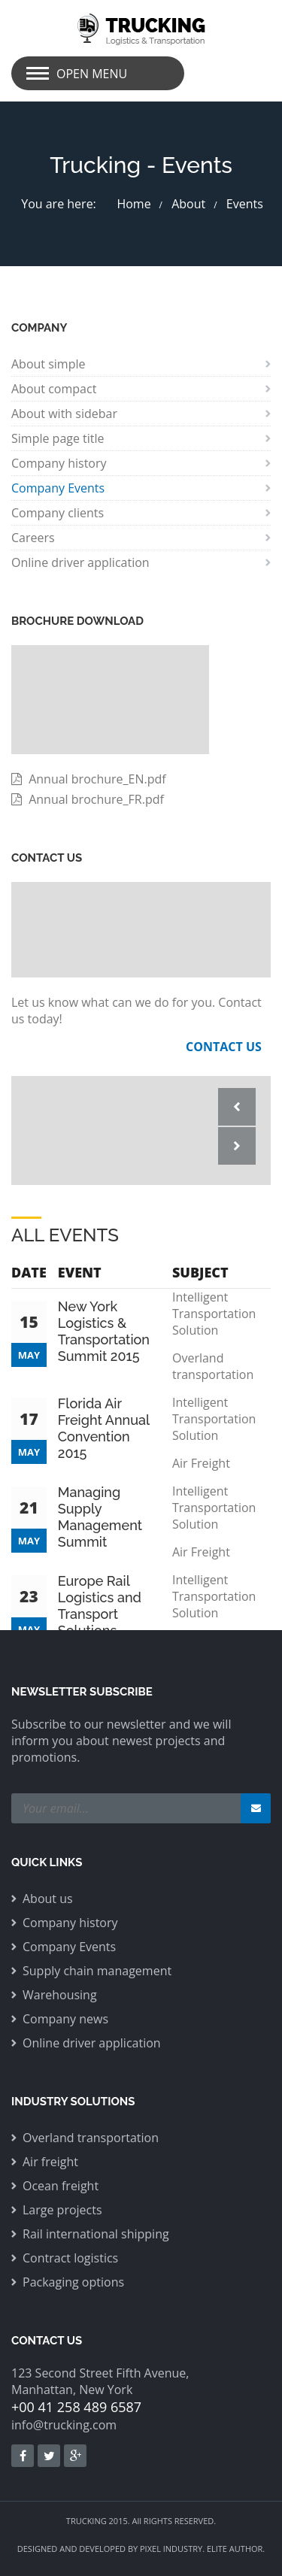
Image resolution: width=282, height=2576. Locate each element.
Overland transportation (91, 2137)
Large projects (62, 2210)
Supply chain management (97, 1970)
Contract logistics (70, 2258)
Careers (33, 537)
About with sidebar (64, 413)
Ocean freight (61, 2185)
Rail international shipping (96, 2234)
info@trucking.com (64, 2425)
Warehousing (60, 1995)
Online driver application (80, 562)
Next (237, 1146)
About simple (48, 364)
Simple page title (58, 438)
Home (133, 203)
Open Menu (91, 73)
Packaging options (73, 2282)
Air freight (50, 2161)
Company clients (57, 513)
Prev (237, 1107)
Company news (65, 2019)
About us (48, 1898)
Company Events (58, 488)
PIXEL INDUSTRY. (172, 2548)
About (188, 203)
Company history (59, 463)
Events (244, 203)
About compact (53, 388)
